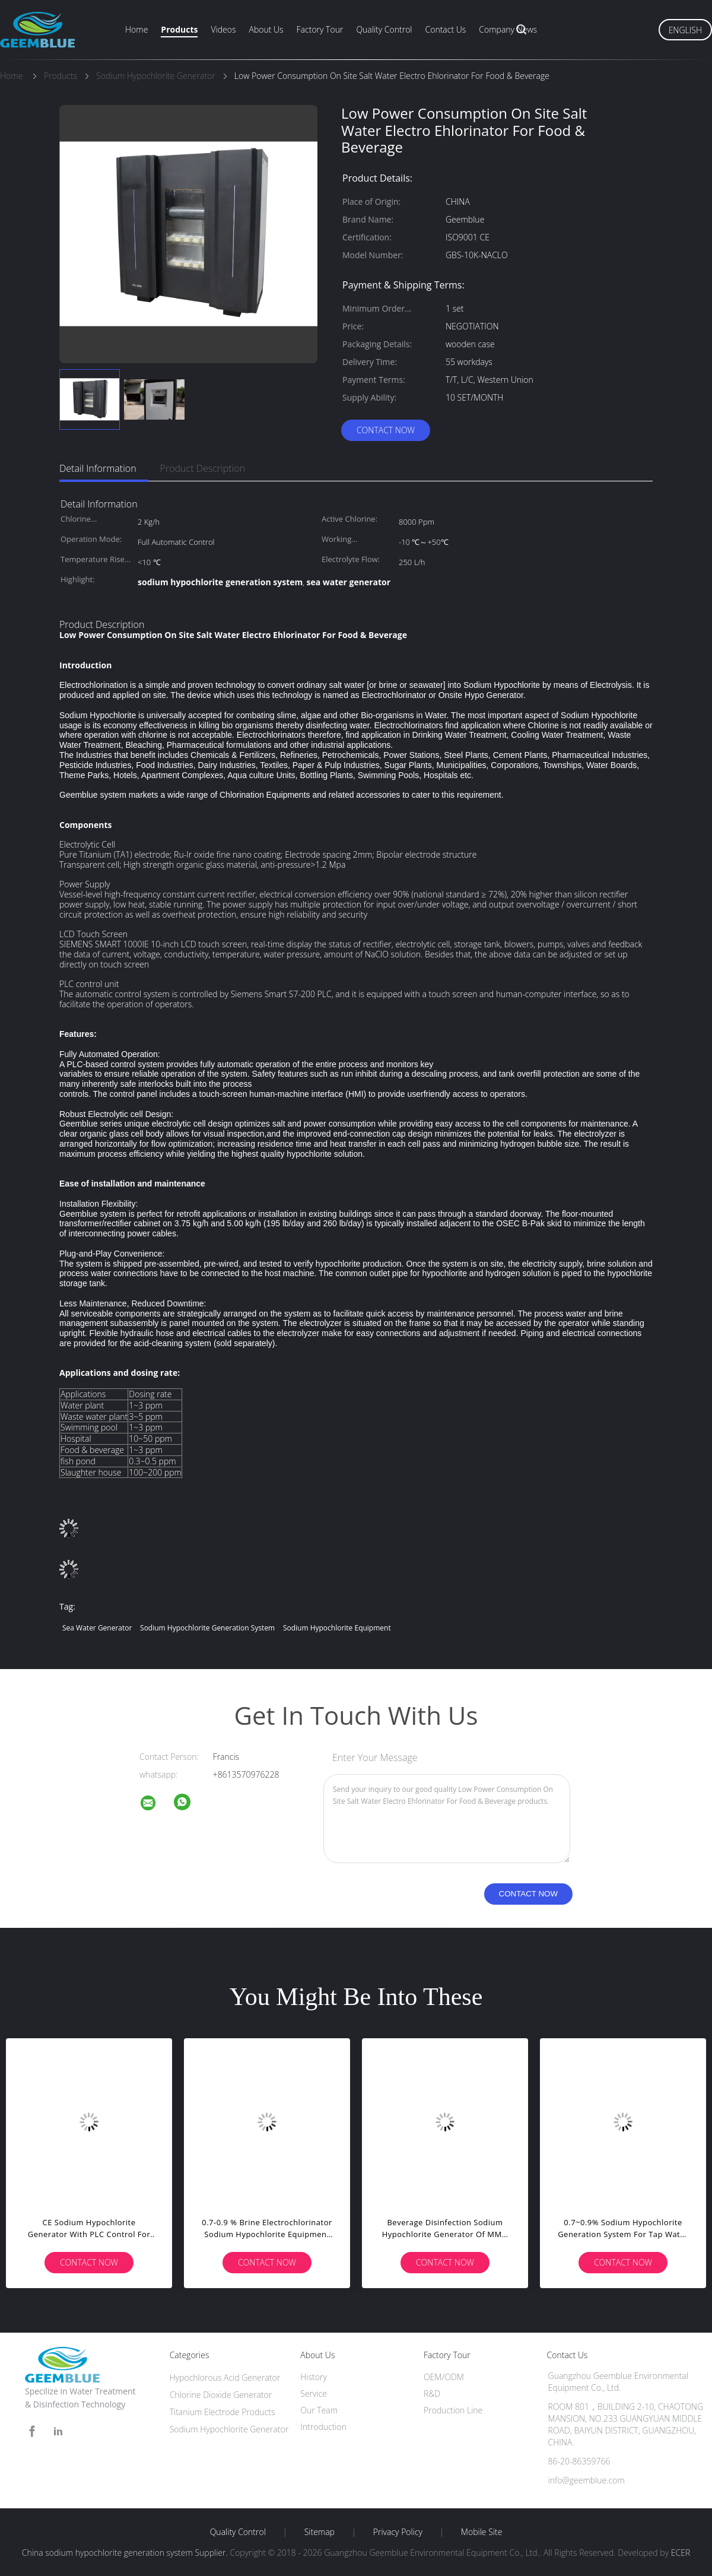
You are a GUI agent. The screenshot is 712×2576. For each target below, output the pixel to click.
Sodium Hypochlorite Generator (229, 2429)
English (685, 30)
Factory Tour (320, 29)
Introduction (323, 2426)
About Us (266, 29)
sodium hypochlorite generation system (207, 1628)
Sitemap (319, 2532)
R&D (432, 2393)
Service (313, 2393)
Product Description (202, 468)
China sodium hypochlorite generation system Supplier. (126, 2552)
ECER (680, 2552)
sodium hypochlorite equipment (337, 1628)
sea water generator (97, 1628)
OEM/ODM (444, 2377)
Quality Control (384, 29)
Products (179, 29)
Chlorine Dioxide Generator (221, 2394)
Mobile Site (481, 2532)
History (313, 2377)
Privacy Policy (397, 2532)
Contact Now (386, 430)
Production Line (453, 2410)
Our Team (319, 2410)
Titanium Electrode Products (222, 2412)
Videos (223, 29)
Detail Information (97, 468)
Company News (508, 29)
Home (136, 29)
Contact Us (445, 29)
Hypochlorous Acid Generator (225, 2377)
